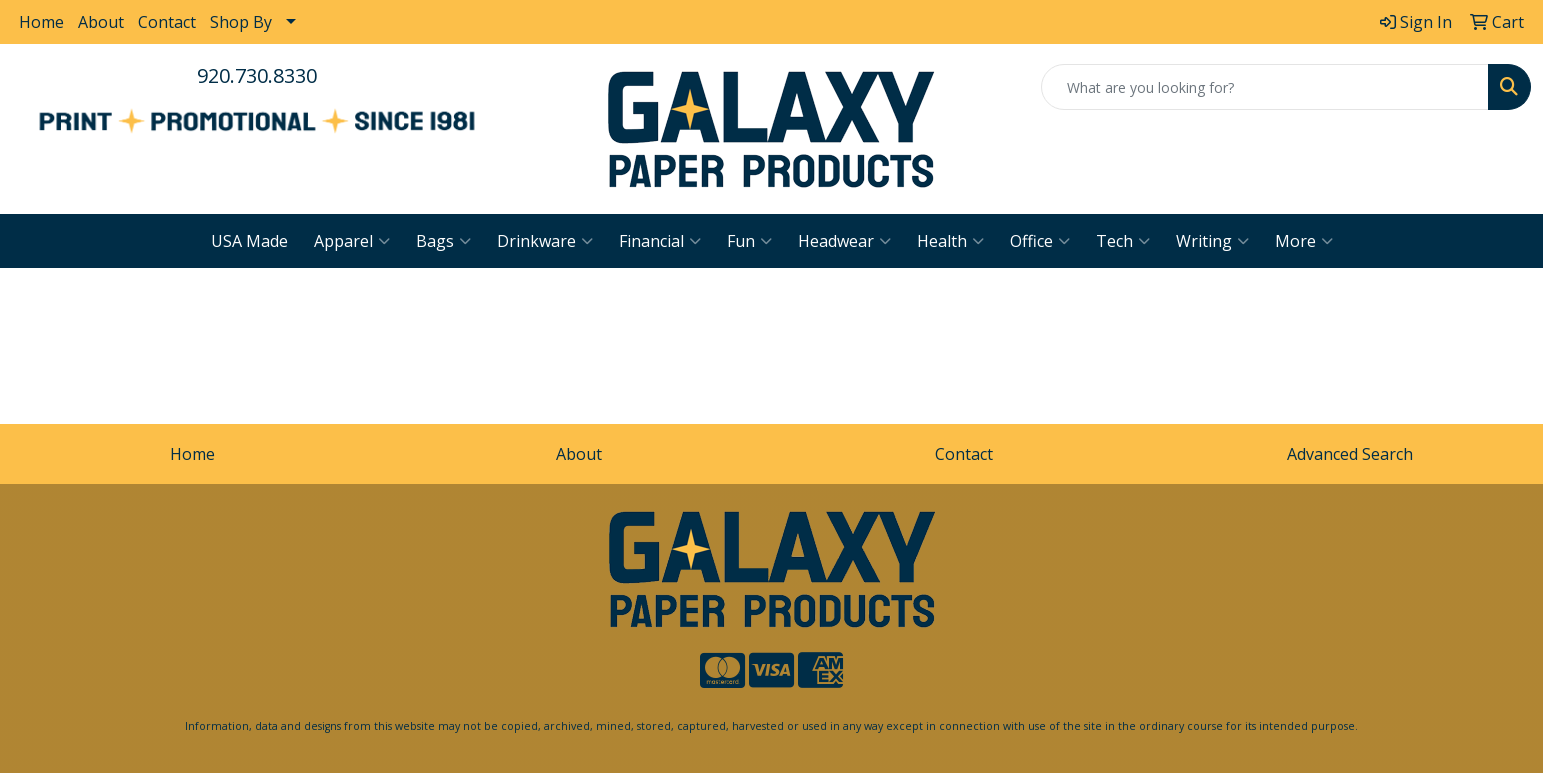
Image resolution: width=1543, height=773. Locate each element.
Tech (1123, 241)
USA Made (249, 241)
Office (1040, 241)
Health (950, 241)
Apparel (352, 241)
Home (41, 22)
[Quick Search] (1265, 87)
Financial (660, 241)
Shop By (241, 22)
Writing (1212, 241)
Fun (749, 241)
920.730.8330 (257, 75)
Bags (443, 241)
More (1304, 241)
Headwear (844, 241)
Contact (167, 22)
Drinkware (545, 241)
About (101, 22)
